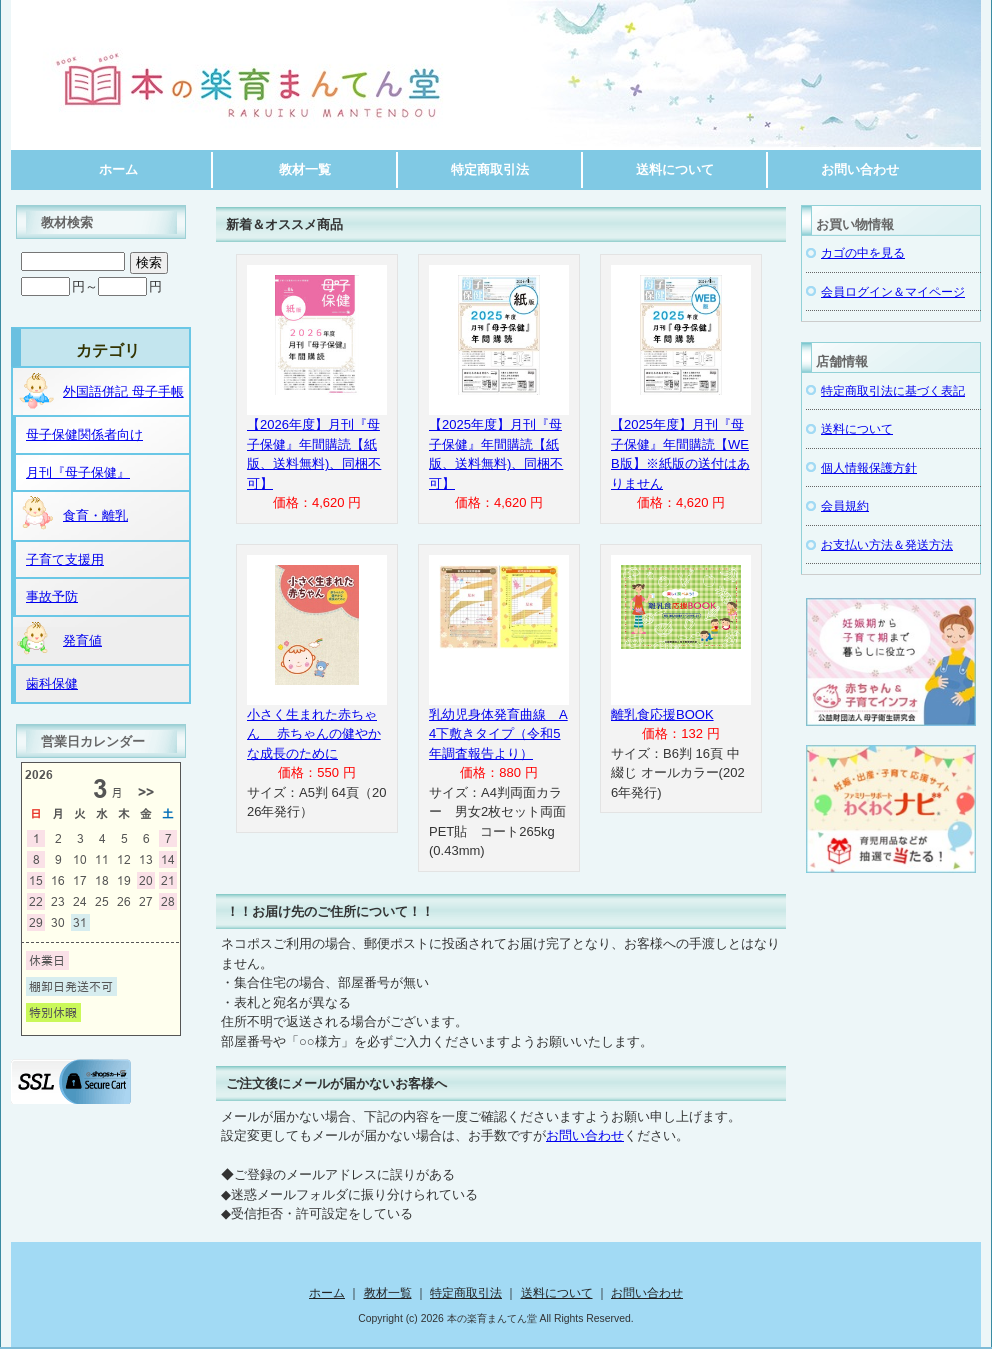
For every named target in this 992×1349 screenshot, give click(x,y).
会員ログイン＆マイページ (893, 291)
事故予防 (52, 596)
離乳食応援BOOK (662, 714)
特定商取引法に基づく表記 (893, 390)
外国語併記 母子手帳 (99, 390)
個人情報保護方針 (869, 467)
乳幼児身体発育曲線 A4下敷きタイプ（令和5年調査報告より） (498, 734)
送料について (675, 169)
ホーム (118, 169)
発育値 (58, 639)
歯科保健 (52, 683)
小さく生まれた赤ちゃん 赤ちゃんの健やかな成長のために (314, 734)
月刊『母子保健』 (78, 472)
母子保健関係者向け (84, 434)
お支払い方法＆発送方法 (887, 544)
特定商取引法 (490, 169)
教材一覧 (305, 169)
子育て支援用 (65, 559)
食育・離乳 (71, 514)
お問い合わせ (860, 169)
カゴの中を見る (863, 252)
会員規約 (845, 505)
